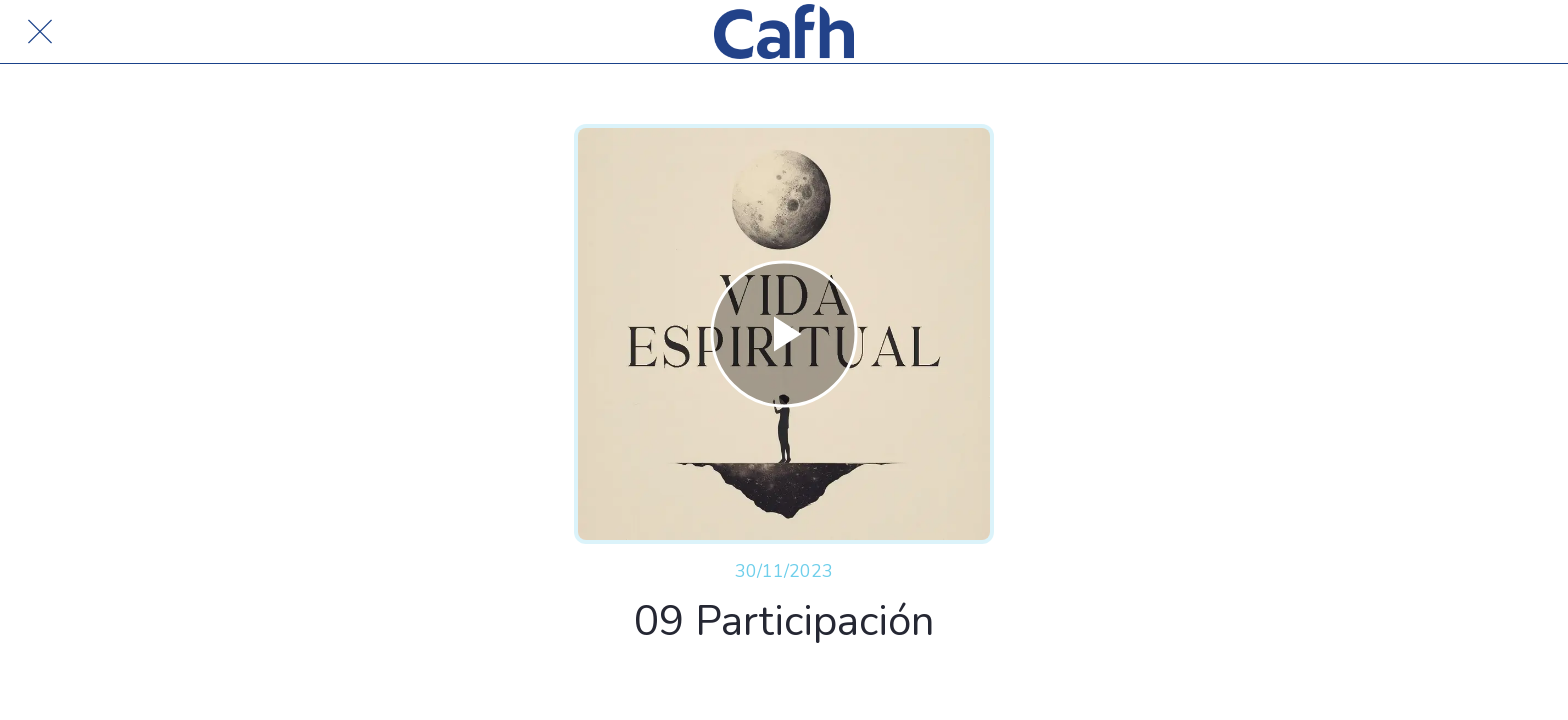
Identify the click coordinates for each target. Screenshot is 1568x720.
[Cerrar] (40, 32)
